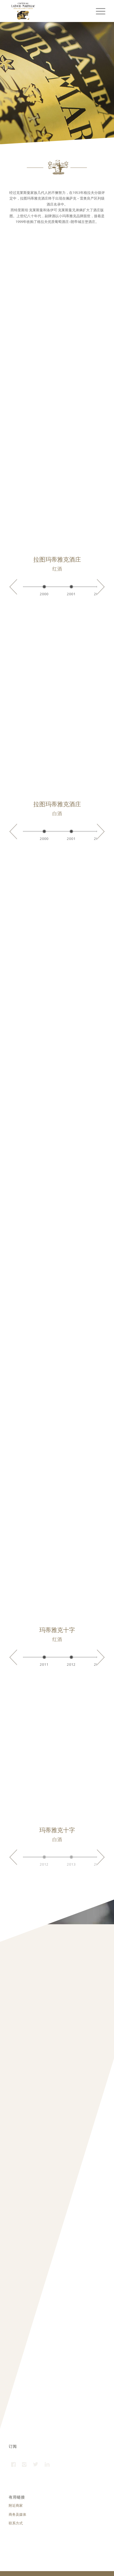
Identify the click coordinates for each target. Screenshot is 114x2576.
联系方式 (16, 2523)
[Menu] (97, 11)
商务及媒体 (17, 2514)
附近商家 (16, 2505)
